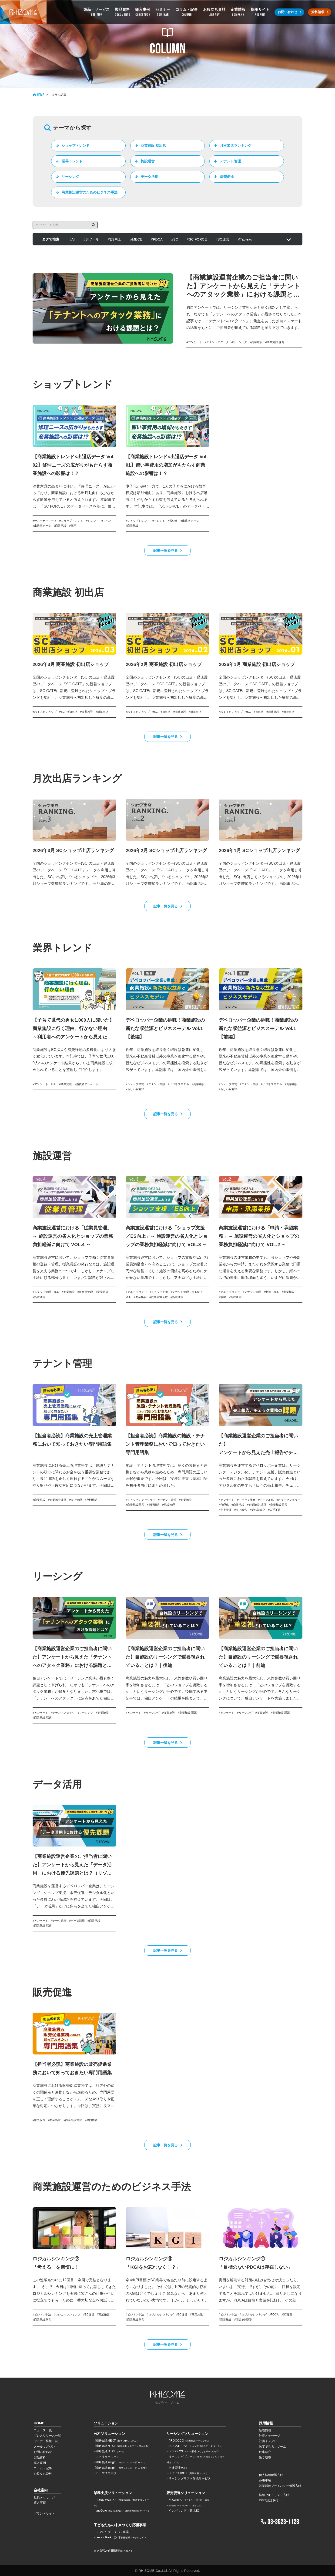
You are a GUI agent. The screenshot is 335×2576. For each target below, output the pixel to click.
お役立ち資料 (43, 2474)
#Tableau (245, 239)
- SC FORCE (193, 2451)
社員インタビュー (271, 2441)
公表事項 (265, 2480)
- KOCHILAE (189, 2500)
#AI (72, 239)
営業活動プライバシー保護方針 (280, 2486)
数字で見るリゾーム (272, 2446)
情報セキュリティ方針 (274, 2495)
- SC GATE (194, 2446)
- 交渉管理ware (177, 2467)
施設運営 (148, 161)
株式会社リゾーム (23, 11)
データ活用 (149, 177)
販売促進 (227, 177)
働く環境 (265, 2457)
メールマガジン (44, 2446)
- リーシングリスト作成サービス (189, 2478)
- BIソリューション (107, 2457)
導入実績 (40, 2502)
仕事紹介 (265, 2452)
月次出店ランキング (235, 145)
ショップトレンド (76, 145)
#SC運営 (222, 239)
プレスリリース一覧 (47, 2435)
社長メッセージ (44, 2497)
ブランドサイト (44, 2513)
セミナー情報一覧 (46, 2441)
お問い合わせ (43, 2452)
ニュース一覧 (43, 2430)
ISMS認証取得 (268, 2500)
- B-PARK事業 (111, 2532)
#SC (174, 239)
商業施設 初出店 (153, 145)
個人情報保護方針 (271, 2475)
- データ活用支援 (105, 2473)
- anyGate (122, 2510)
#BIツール (91, 239)
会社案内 (41, 2490)
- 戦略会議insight (120, 2462)
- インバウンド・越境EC (183, 2510)
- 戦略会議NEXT (116, 2440)
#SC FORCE (197, 239)
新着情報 (265, 2430)
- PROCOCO (189, 2440)
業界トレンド (72, 161)
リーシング (70, 177)
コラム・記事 (43, 2468)
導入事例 (40, 2463)
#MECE (136, 239)
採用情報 (266, 2423)
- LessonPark (121, 2537)
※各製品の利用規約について (113, 2551)
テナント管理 (230, 161)
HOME (38, 95)
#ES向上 (114, 239)
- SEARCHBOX (187, 2473)
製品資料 (40, 2457)
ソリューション (106, 2423)
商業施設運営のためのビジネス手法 (89, 192)
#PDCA (157, 239)
